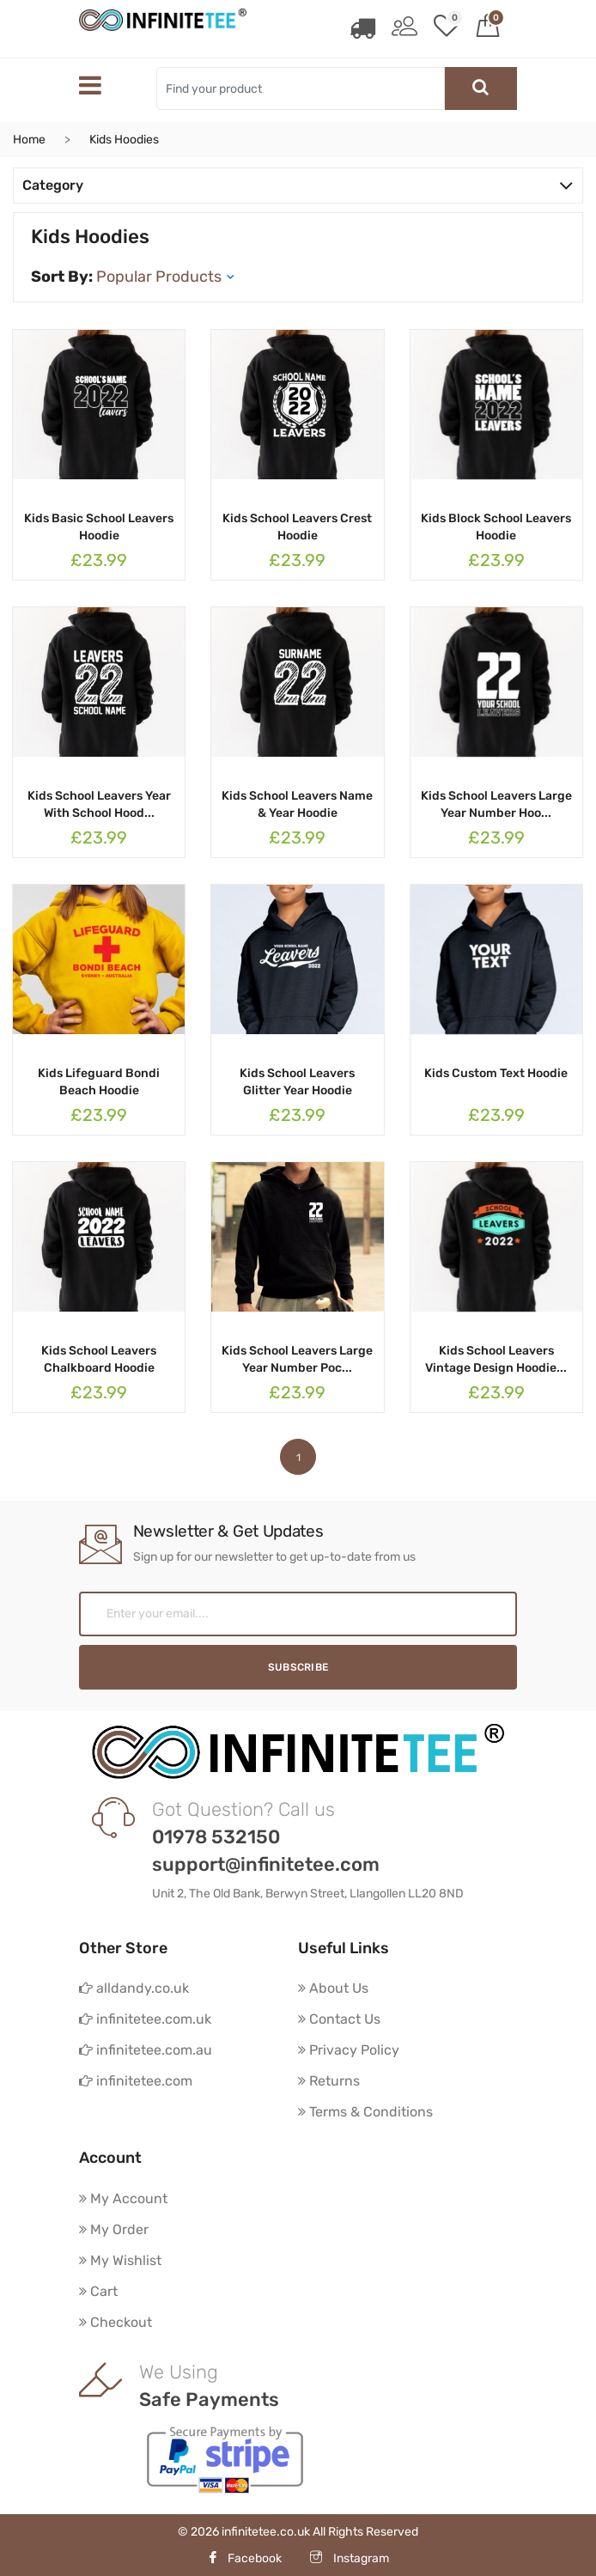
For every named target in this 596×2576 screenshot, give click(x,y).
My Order (114, 2229)
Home (29, 139)
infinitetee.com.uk (145, 2019)
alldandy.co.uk (134, 1988)
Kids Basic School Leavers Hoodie (98, 527)
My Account (123, 2198)
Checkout (115, 2322)
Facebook (244, 2558)
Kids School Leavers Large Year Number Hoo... (496, 804)
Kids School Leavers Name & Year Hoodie (297, 804)
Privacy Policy (348, 2050)
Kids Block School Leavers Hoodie (496, 527)
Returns (329, 2081)
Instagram (349, 2558)
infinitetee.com (135, 2081)
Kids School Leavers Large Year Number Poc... (297, 1359)
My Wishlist (120, 2260)
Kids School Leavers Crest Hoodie (297, 527)
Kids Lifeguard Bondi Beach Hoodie (99, 1082)
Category (298, 185)
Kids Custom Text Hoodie (496, 1073)
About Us (333, 1988)
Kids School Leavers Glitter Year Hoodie (297, 1082)
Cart (98, 2291)
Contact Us (339, 2019)
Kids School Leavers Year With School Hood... (99, 804)
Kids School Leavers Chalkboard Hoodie (98, 1359)
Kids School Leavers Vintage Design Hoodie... (496, 1359)
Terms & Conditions (365, 2112)
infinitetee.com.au (145, 2050)
